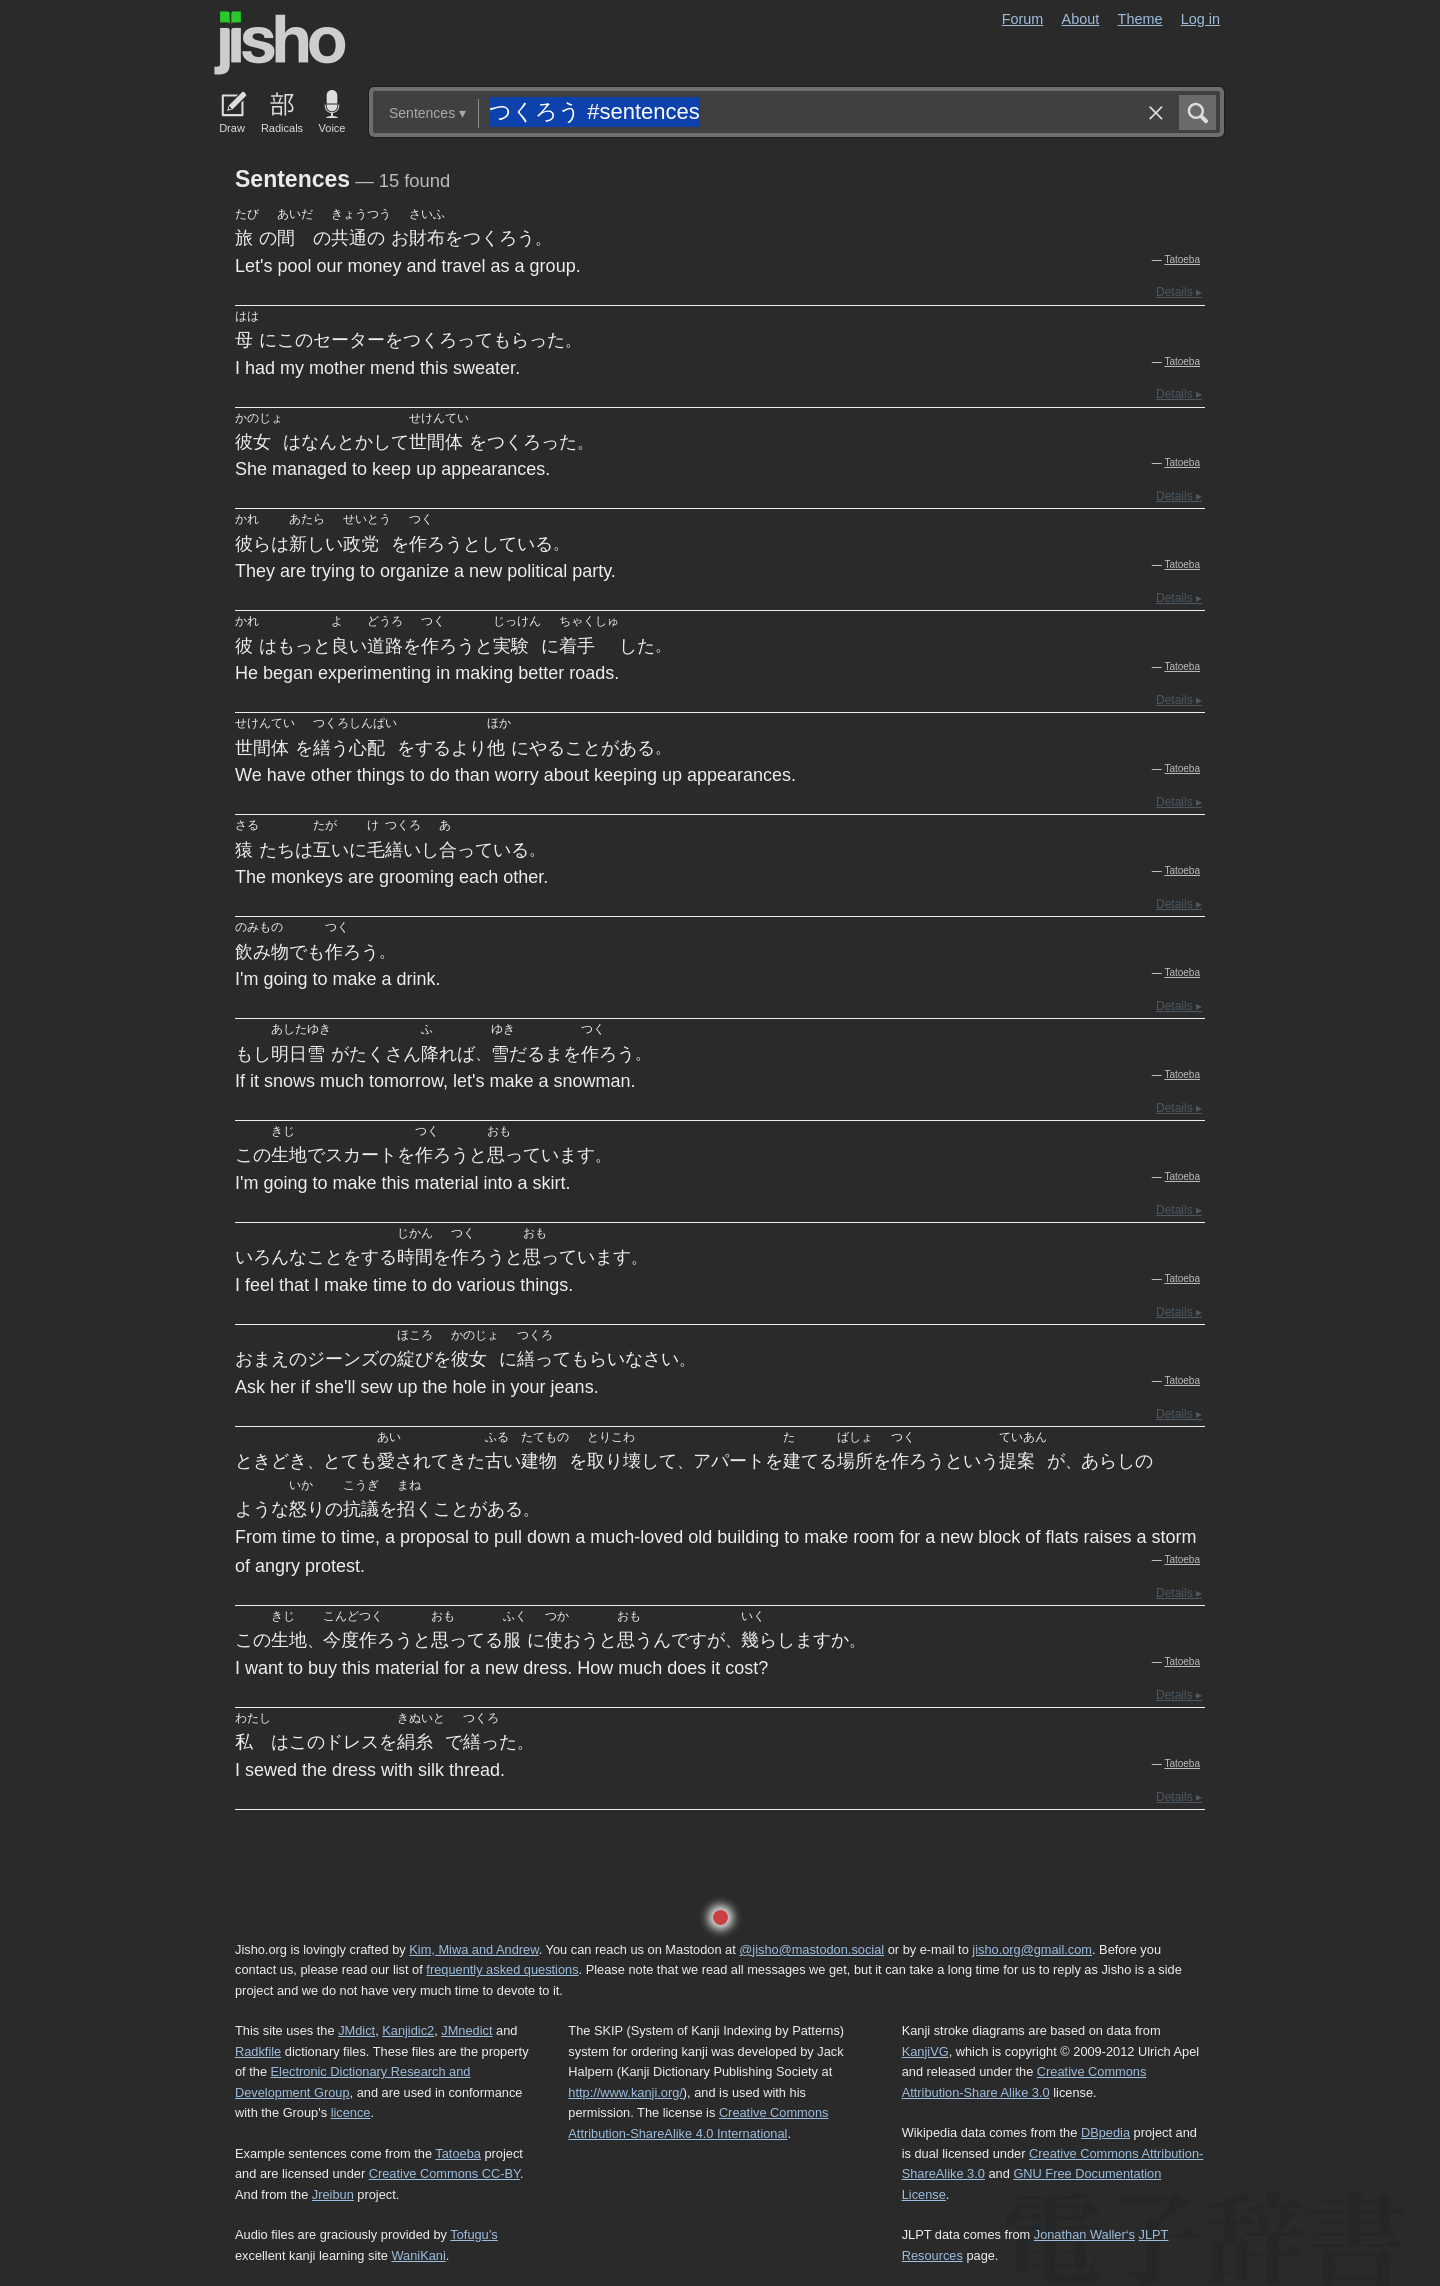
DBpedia (1105, 2132)
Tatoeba (1182, 259)
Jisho (280, 43)
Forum (1023, 19)
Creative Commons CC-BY (444, 2173)
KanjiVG (925, 2051)
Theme (1140, 19)
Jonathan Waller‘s (1084, 2234)
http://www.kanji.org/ (625, 2092)
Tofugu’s (473, 2234)
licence (351, 2112)
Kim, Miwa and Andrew (473, 1949)
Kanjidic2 (408, 2030)
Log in (1200, 19)
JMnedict (466, 2030)
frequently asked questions (502, 1969)
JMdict (356, 2030)
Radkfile (258, 2051)
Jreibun (333, 2194)
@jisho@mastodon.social (811, 1949)
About (1081, 19)
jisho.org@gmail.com (1032, 1949)
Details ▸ (1179, 292)
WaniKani (419, 2255)
